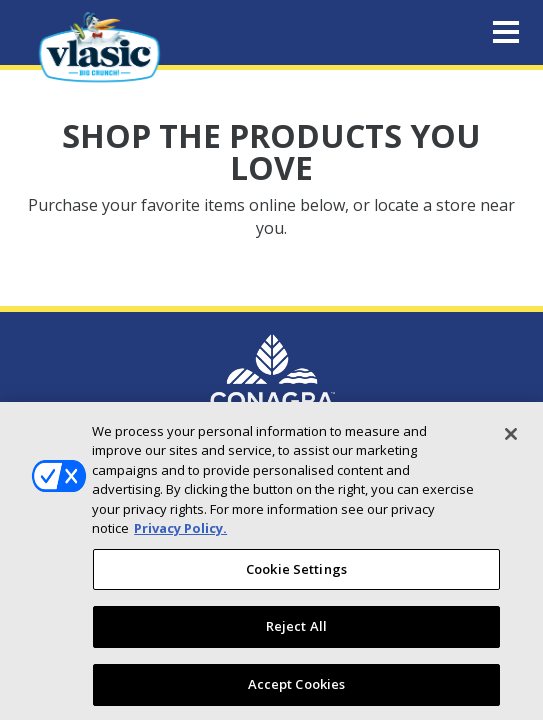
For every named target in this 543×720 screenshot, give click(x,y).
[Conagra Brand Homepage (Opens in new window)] (272, 379)
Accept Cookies (297, 691)
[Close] (511, 440)
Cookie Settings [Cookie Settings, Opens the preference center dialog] (296, 575)
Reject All (296, 633)
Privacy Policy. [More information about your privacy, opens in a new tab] (180, 535)
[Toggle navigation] (506, 33)
